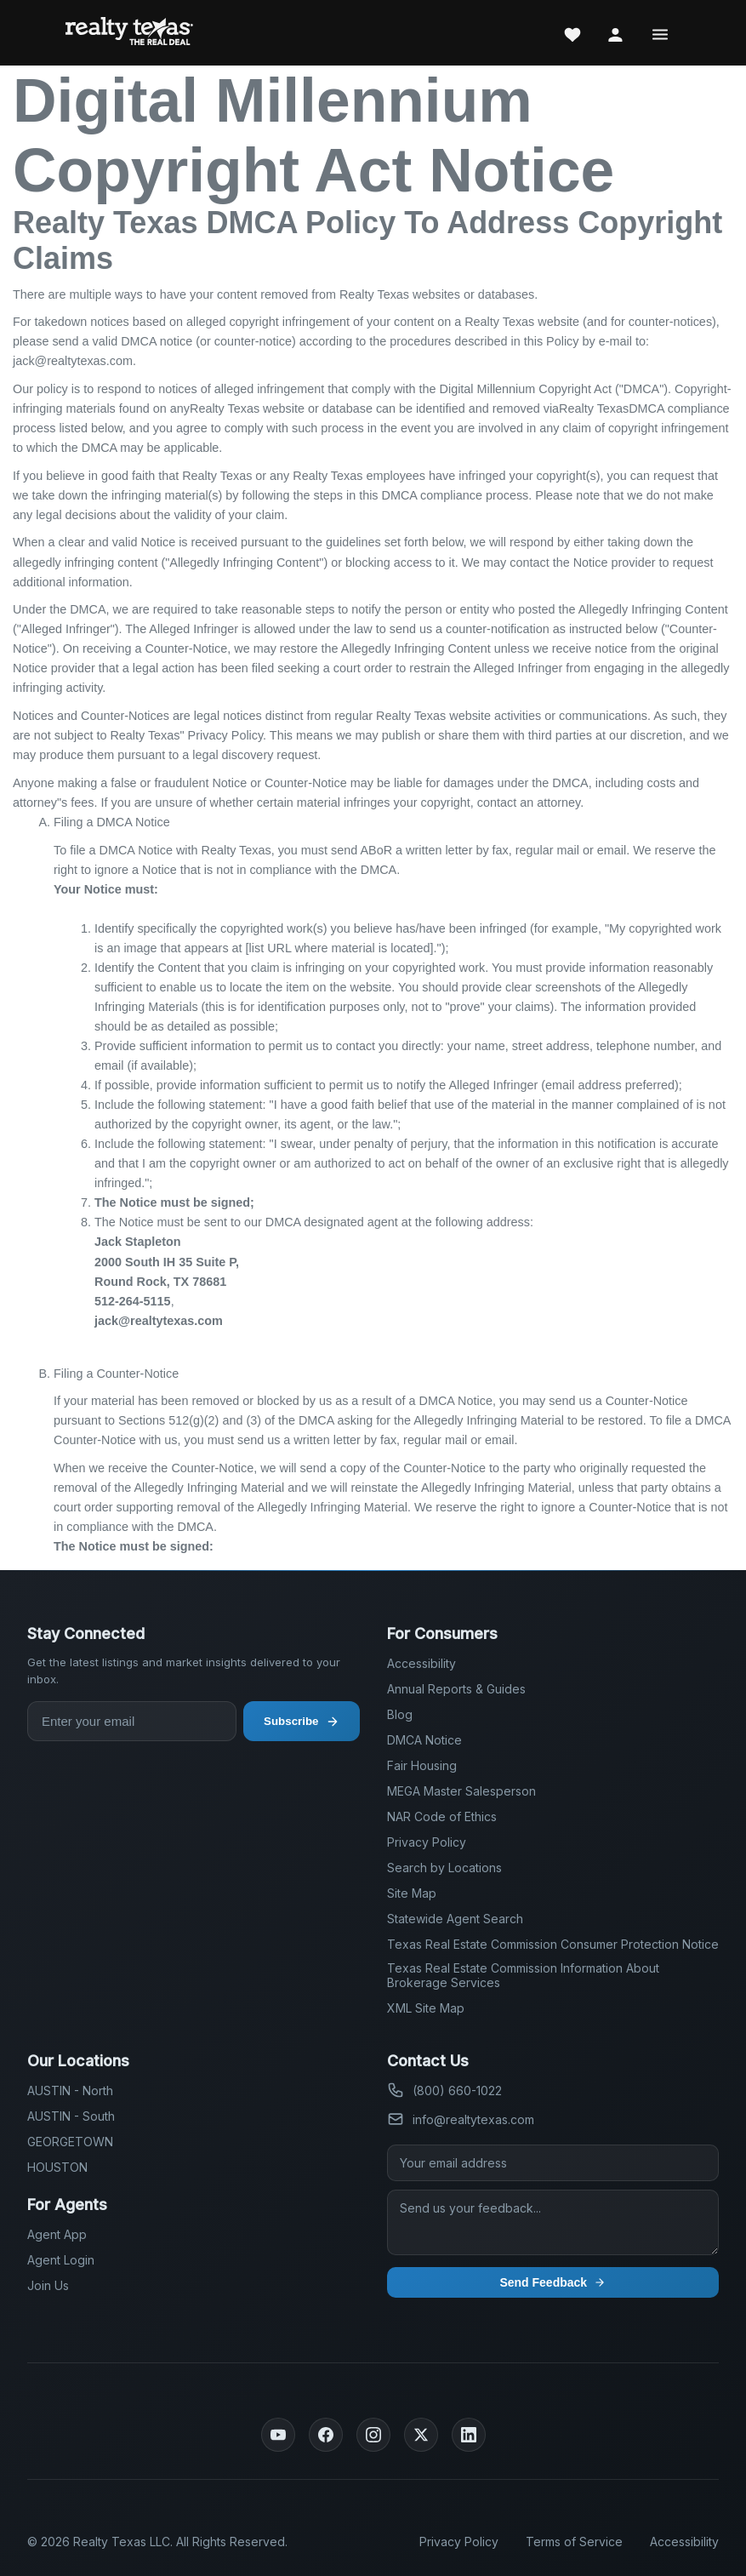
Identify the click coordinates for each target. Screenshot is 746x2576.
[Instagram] (373, 2435)
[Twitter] (421, 2435)
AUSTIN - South (71, 2116)
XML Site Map (425, 2008)
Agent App (57, 2234)
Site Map (411, 1893)
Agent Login (60, 2260)
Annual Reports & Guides (456, 1689)
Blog (400, 1714)
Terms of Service (574, 2541)
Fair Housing (422, 1765)
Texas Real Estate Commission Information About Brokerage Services (523, 1975)
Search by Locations (444, 1867)
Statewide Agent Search (455, 1918)
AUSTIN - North (70, 2090)
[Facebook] (326, 2435)
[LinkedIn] (469, 2435)
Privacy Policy (426, 1842)
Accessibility (421, 1663)
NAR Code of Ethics (442, 1816)
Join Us (48, 2285)
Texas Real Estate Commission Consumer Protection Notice (553, 1944)
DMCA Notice (424, 1740)
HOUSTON (57, 2167)
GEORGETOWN (70, 2141)
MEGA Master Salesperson (461, 1791)
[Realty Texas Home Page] (129, 33)
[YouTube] (278, 2435)
